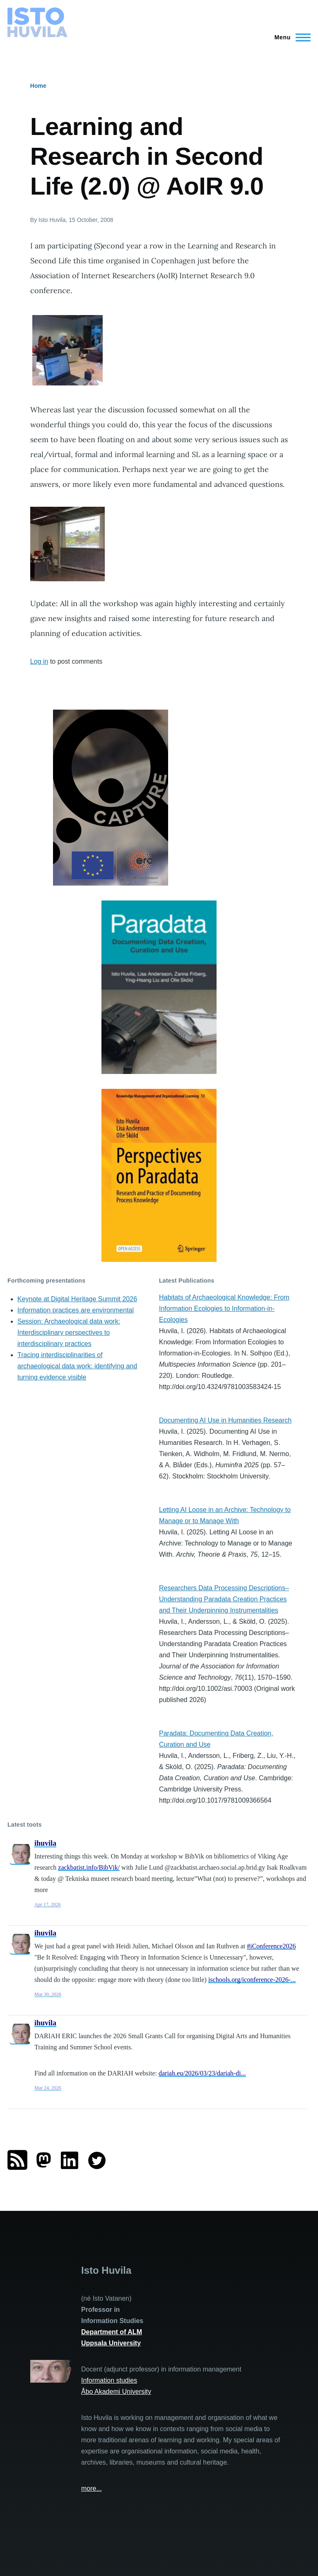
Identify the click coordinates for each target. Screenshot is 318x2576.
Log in (39, 661)
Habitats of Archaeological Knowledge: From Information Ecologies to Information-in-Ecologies (224, 1308)
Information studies (109, 2380)
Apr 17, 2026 (47, 1904)
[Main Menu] (290, 37)
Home (38, 85)
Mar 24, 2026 (47, 2088)
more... (91, 2488)
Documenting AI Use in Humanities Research (225, 1420)
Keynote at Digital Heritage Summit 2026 (77, 1298)
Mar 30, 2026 (47, 1994)
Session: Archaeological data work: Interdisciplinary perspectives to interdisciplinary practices (68, 1332)
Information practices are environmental (75, 1310)
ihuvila (45, 1843)
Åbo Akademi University (116, 2391)
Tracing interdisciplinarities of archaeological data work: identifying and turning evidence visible (77, 1366)
